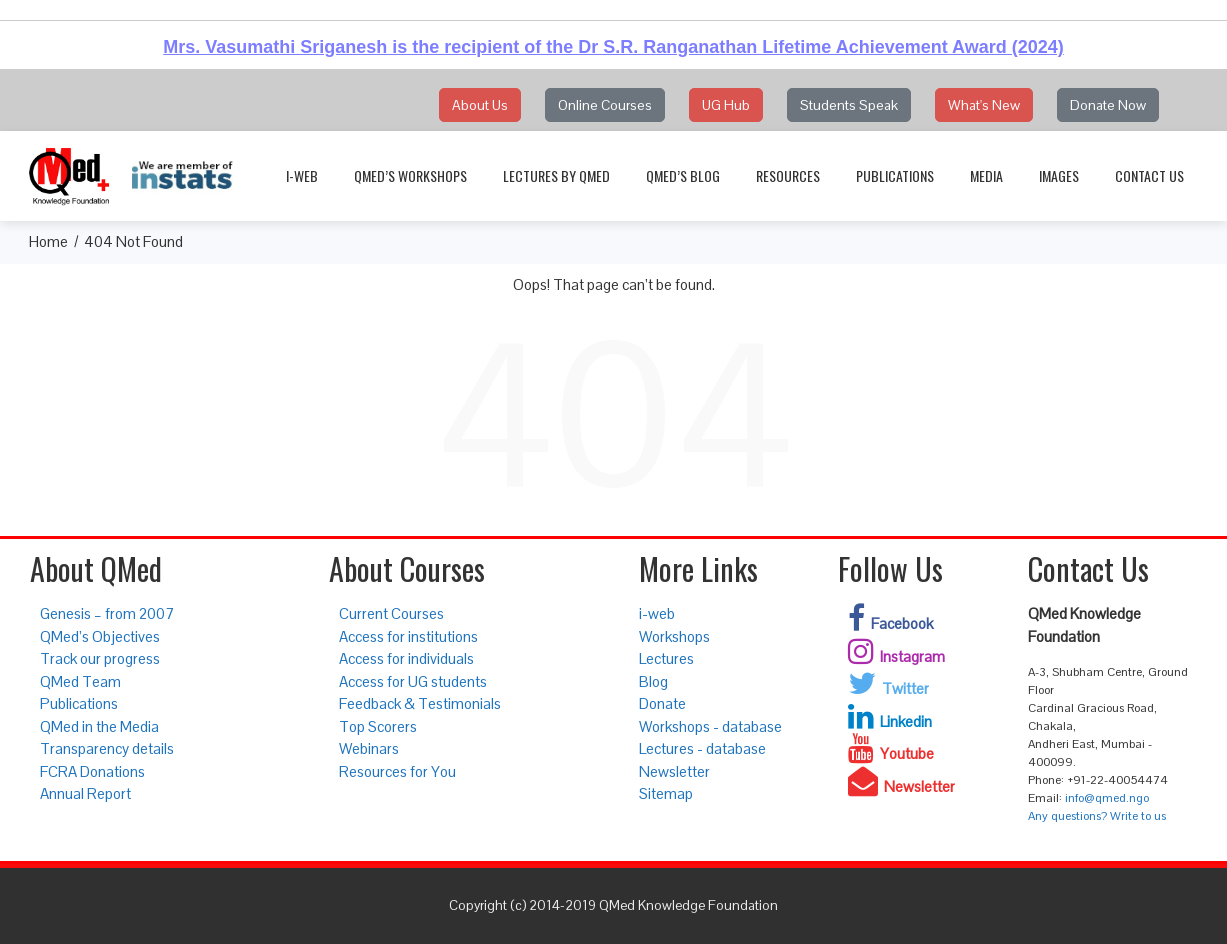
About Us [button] (480, 105)
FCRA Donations (92, 771)
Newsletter (674, 771)
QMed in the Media (99, 726)
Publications (895, 175)
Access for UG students (413, 681)
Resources (788, 175)
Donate (662, 703)
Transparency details (107, 748)
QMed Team (80, 681)
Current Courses (391, 613)
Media (986, 175)
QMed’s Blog (683, 175)
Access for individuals (406, 658)
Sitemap (666, 793)
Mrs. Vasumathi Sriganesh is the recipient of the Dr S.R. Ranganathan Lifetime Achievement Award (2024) (613, 47)
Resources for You (397, 771)
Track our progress (100, 658)
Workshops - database (710, 726)
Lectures (666, 658)
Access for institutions (408, 636)
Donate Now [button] (1108, 105)
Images (1059, 175)
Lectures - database (702, 748)
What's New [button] (984, 105)
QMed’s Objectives (100, 636)
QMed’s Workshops (410, 175)
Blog (653, 681)
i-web (302, 175)
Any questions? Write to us (1097, 816)
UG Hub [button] (726, 105)
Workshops (674, 636)
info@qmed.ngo (1107, 798)
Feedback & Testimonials (420, 703)
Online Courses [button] (605, 105)
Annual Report (85, 793)
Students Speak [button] (849, 105)
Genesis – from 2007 (107, 613)
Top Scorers (378, 726)
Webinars (369, 748)
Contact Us (1149, 175)
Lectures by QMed (556, 175)
